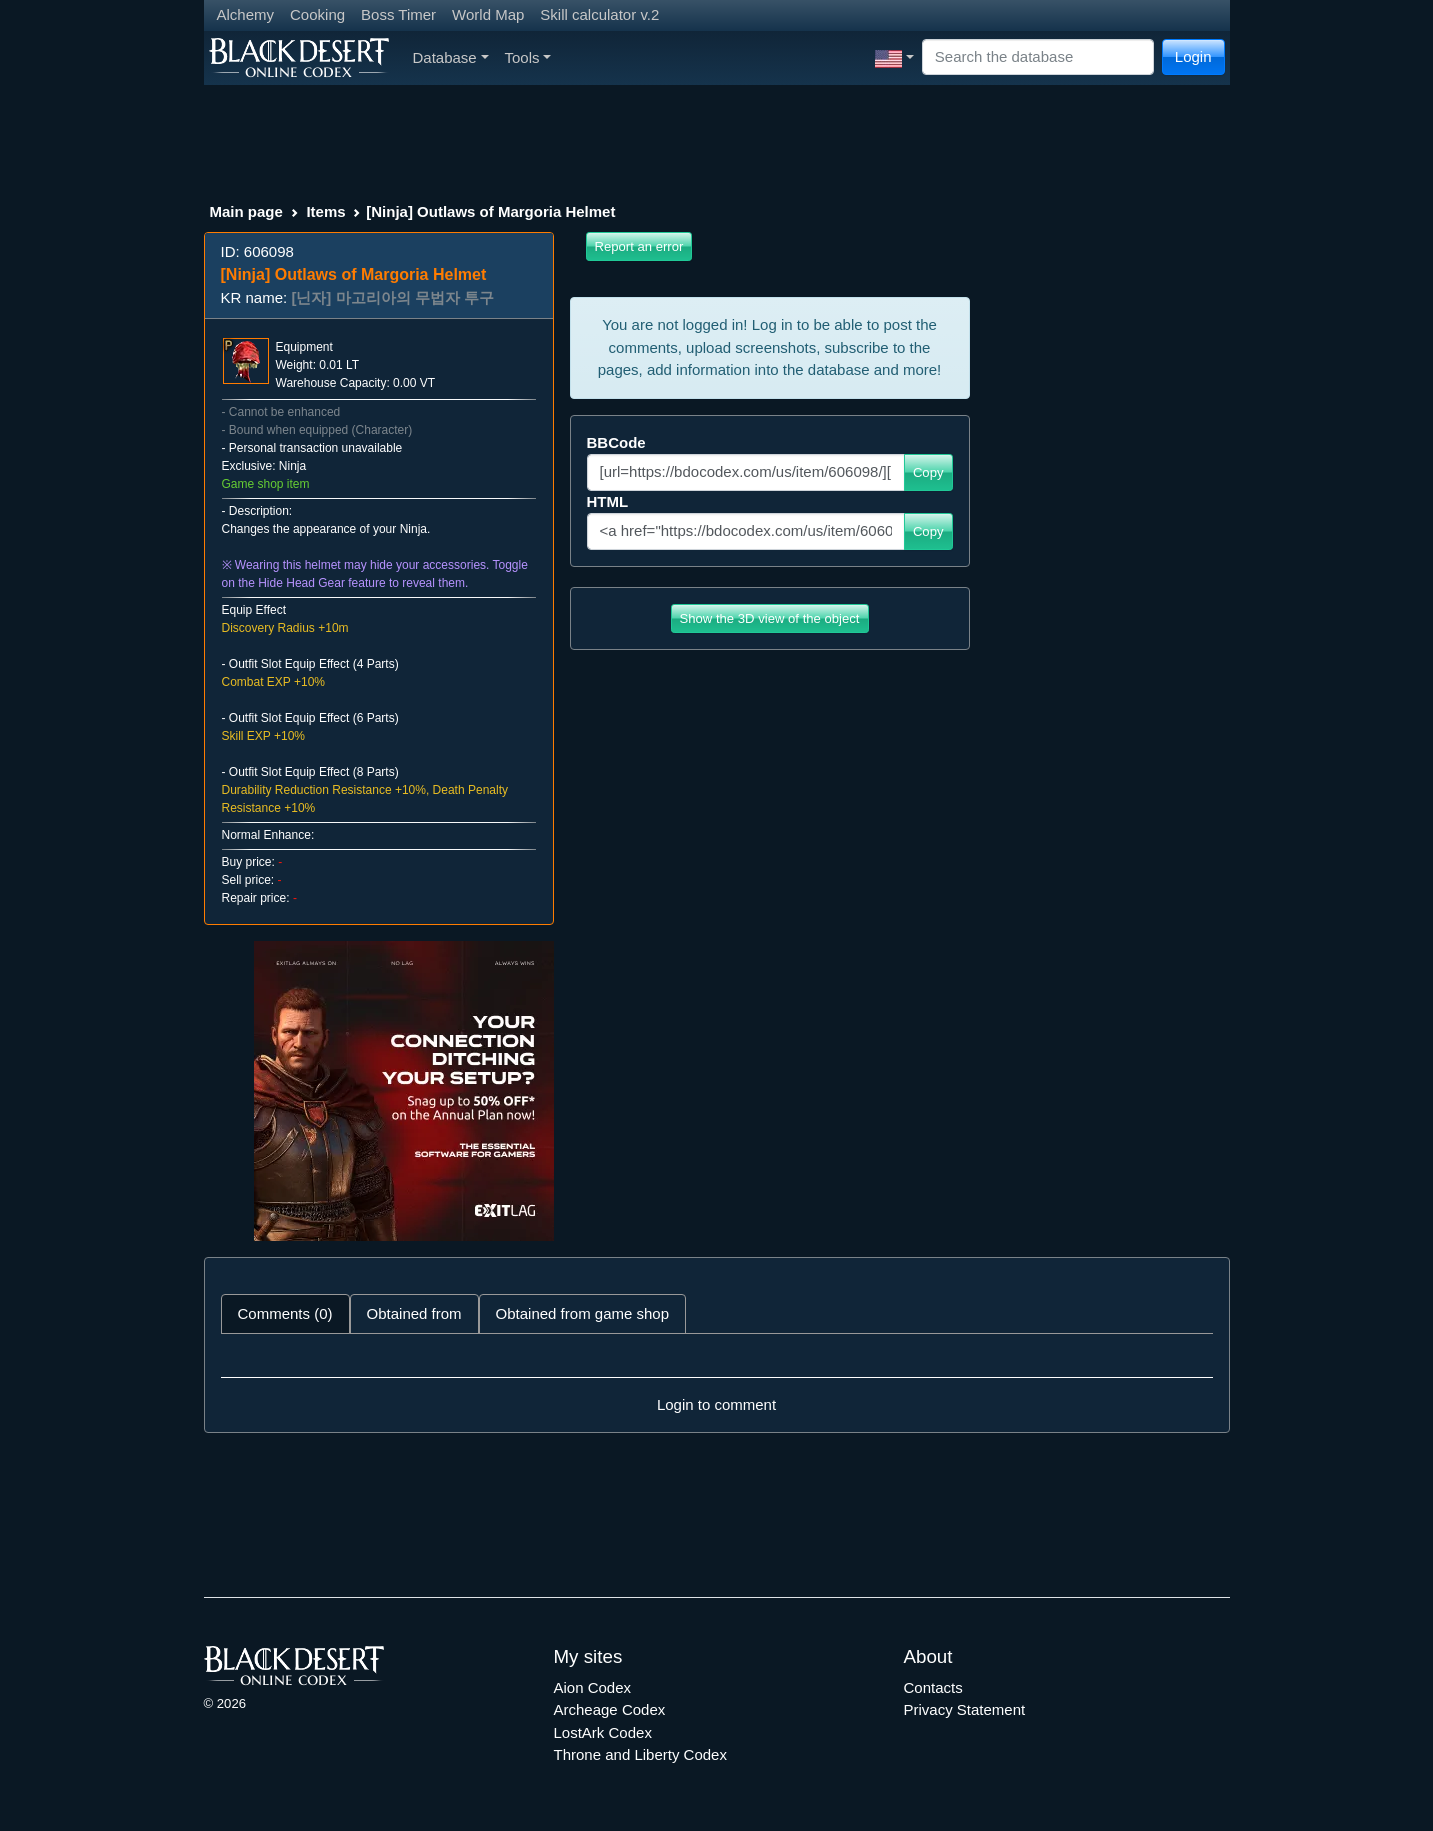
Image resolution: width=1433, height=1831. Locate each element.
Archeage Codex (610, 1709)
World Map (488, 14)
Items (325, 211)
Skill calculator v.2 (599, 14)
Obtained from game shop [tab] (582, 1313)
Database (451, 57)
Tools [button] (528, 57)
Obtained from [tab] (414, 1313)
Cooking (317, 14)
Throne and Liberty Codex (640, 1754)
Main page (246, 211)
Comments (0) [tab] (285, 1313)
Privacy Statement (965, 1709)
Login (1193, 56)
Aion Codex (593, 1687)
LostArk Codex (603, 1732)
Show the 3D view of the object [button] (770, 618)
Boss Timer (398, 14)
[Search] (1038, 57)
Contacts (933, 1687)
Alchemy (246, 14)
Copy (928, 472)
